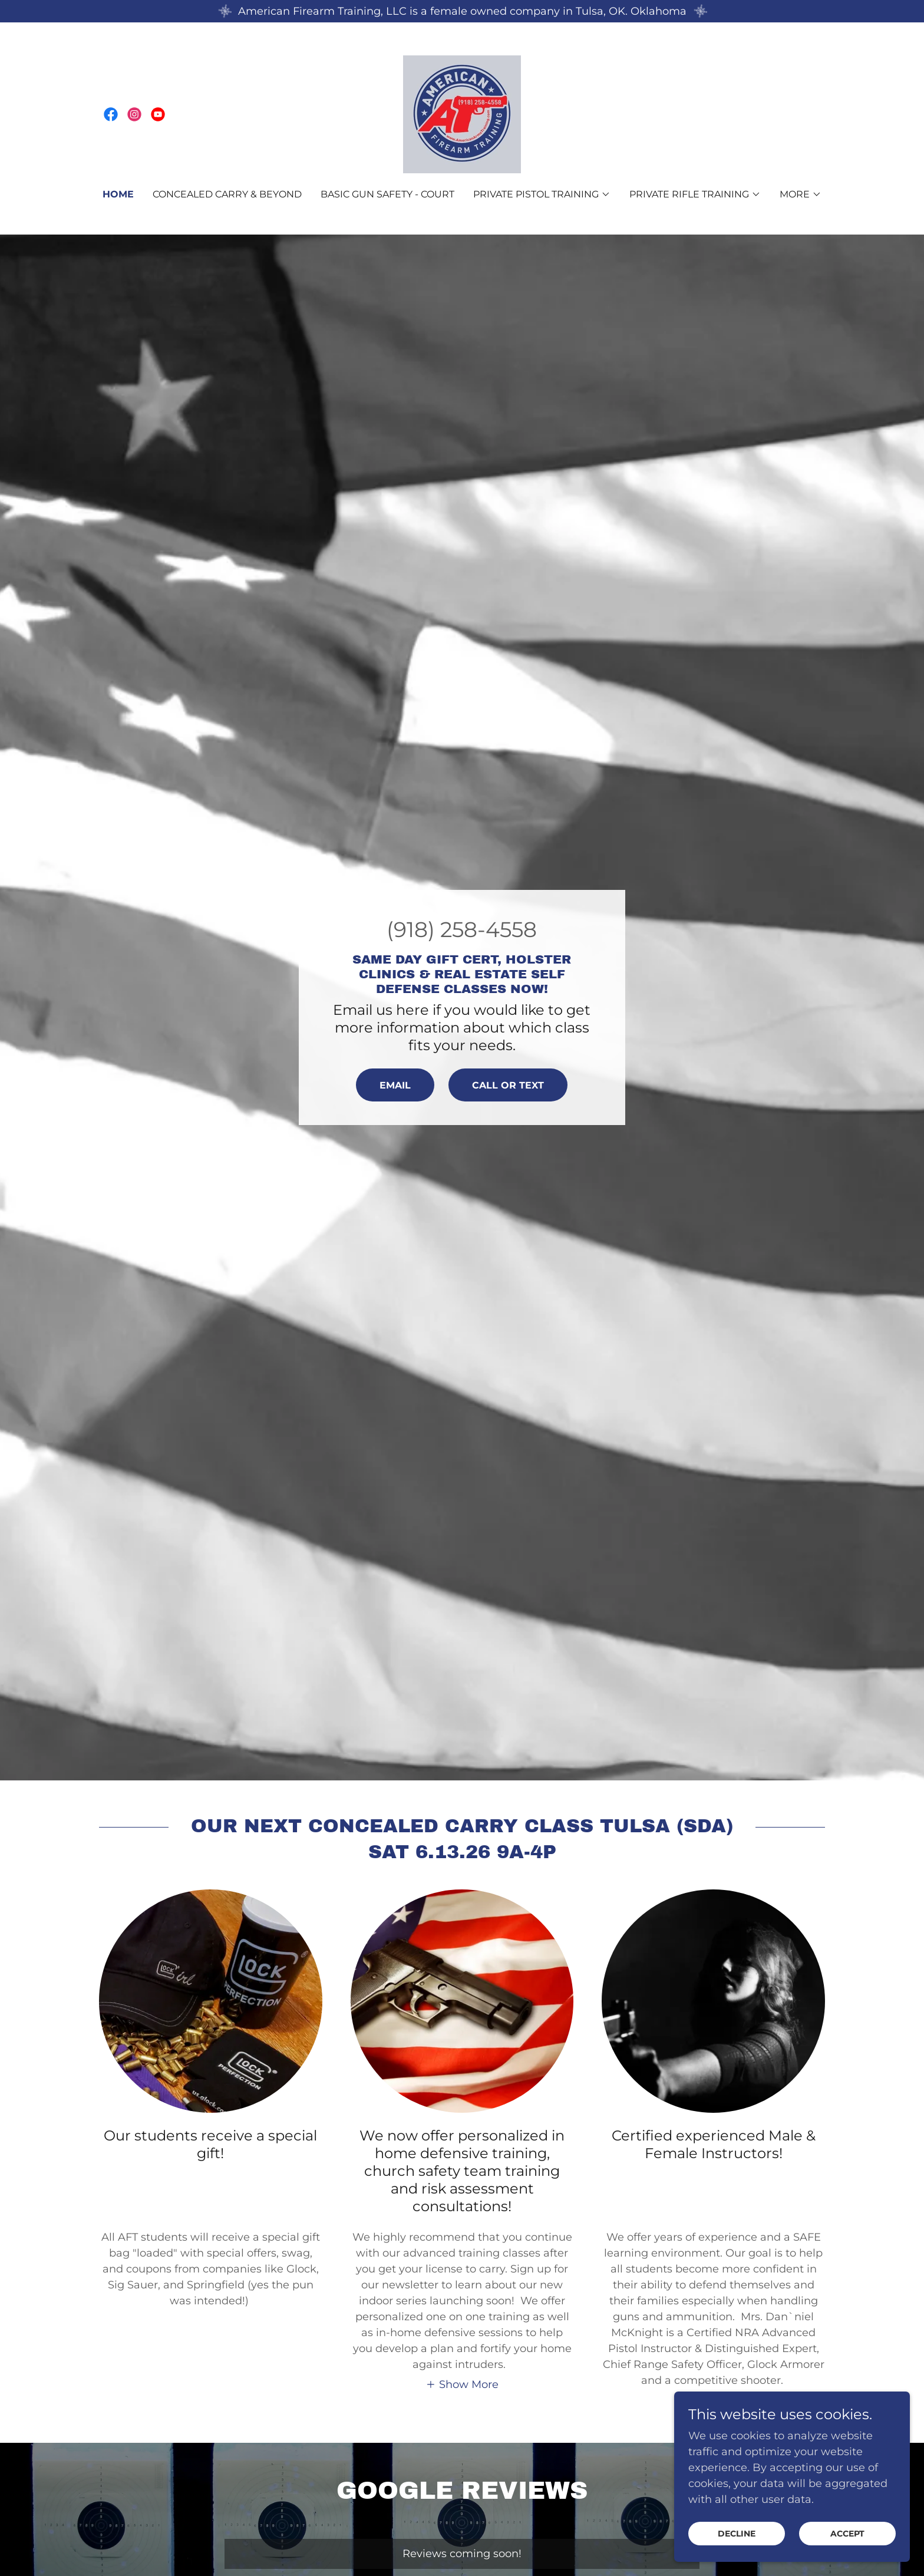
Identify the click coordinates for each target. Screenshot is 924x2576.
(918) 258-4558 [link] (462, 929)
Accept (847, 2533)
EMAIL (395, 1085)
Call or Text (508, 1085)
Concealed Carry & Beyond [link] (227, 194)
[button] (541, 194)
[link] (111, 114)
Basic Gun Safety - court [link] (387, 194)
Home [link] (118, 194)
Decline (736, 2533)
